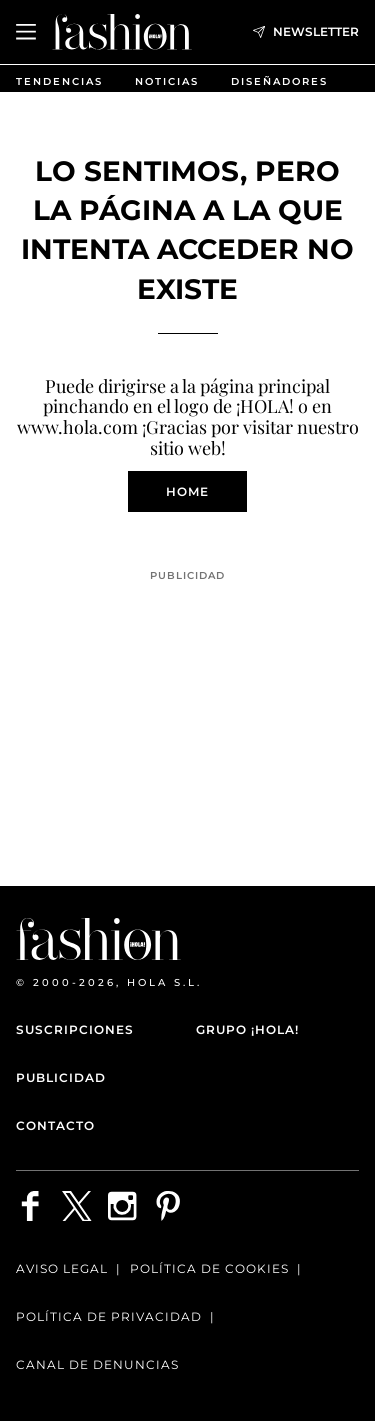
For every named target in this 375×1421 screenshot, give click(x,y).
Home (187, 491)
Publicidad (61, 1077)
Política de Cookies (209, 1268)
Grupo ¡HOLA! (247, 1029)
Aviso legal (62, 1268)
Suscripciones (75, 1029)
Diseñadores (279, 81)
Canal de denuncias (97, 1364)
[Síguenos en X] (77, 1206)
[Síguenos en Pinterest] (169, 1206)
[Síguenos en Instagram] (123, 1206)
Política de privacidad (109, 1316)
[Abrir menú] (26, 32)
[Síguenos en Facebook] (31, 1206)
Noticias (167, 81)
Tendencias (59, 81)
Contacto (55, 1125)
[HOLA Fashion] (122, 31)
